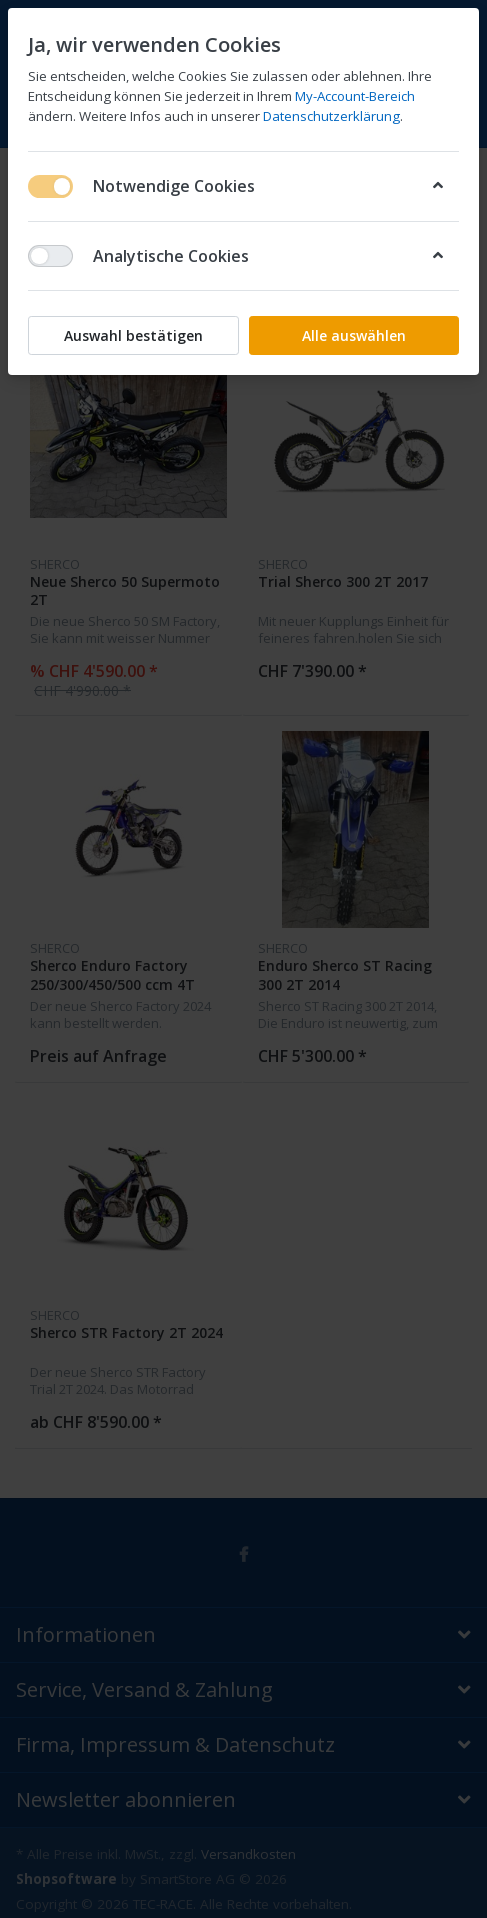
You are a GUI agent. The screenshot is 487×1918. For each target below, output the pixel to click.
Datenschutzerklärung (331, 116)
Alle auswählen (354, 335)
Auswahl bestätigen (133, 335)
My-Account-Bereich (355, 96)
